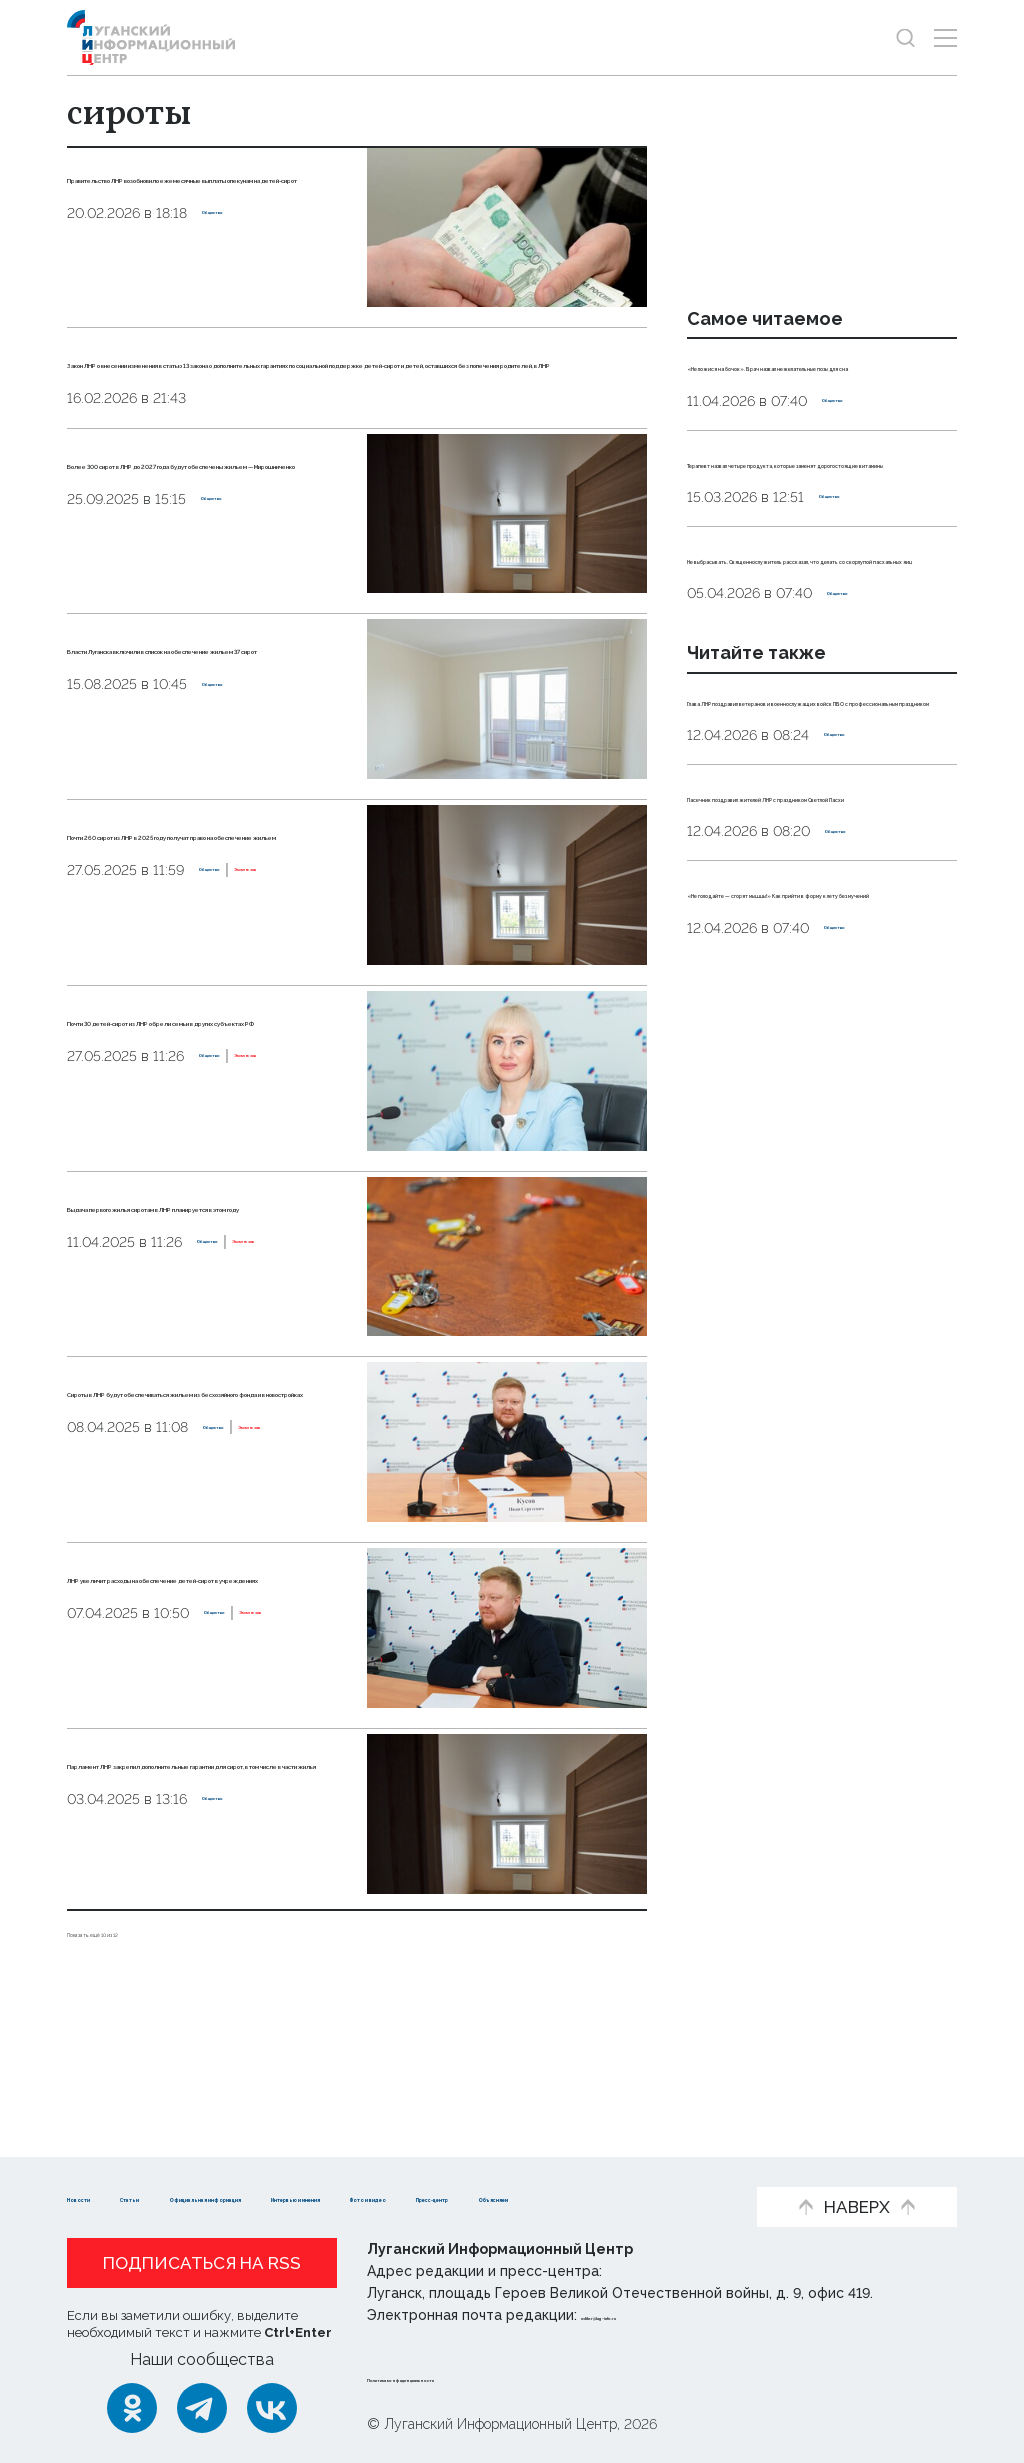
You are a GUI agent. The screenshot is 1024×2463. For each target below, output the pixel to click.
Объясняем (401, 2196)
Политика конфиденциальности (488, 2377)
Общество (240, 291)
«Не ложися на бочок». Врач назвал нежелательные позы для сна (811, 387)
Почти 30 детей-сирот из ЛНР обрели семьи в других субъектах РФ (205, 1123)
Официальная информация (368, 2166)
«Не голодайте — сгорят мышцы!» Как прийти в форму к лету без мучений (817, 1202)
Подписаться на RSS (202, 2263)
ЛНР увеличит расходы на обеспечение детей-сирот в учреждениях (202, 1696)
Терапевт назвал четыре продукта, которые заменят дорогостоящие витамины (806, 528)
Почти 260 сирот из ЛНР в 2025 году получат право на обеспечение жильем (206, 937)
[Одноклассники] (132, 2408)
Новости (102, 2166)
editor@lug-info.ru (649, 2315)
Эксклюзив (197, 1023)
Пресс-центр (267, 2196)
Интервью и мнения (592, 2166)
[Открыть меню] (945, 37)
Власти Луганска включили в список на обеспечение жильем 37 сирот (203, 751)
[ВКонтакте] (272, 2408)
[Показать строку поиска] (905, 37)
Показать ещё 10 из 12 (150, 2024)
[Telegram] (202, 2408)
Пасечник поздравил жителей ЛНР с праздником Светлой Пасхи (816, 1061)
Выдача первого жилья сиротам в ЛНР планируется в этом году (209, 1309)
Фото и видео (124, 2196)
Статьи (197, 2166)
